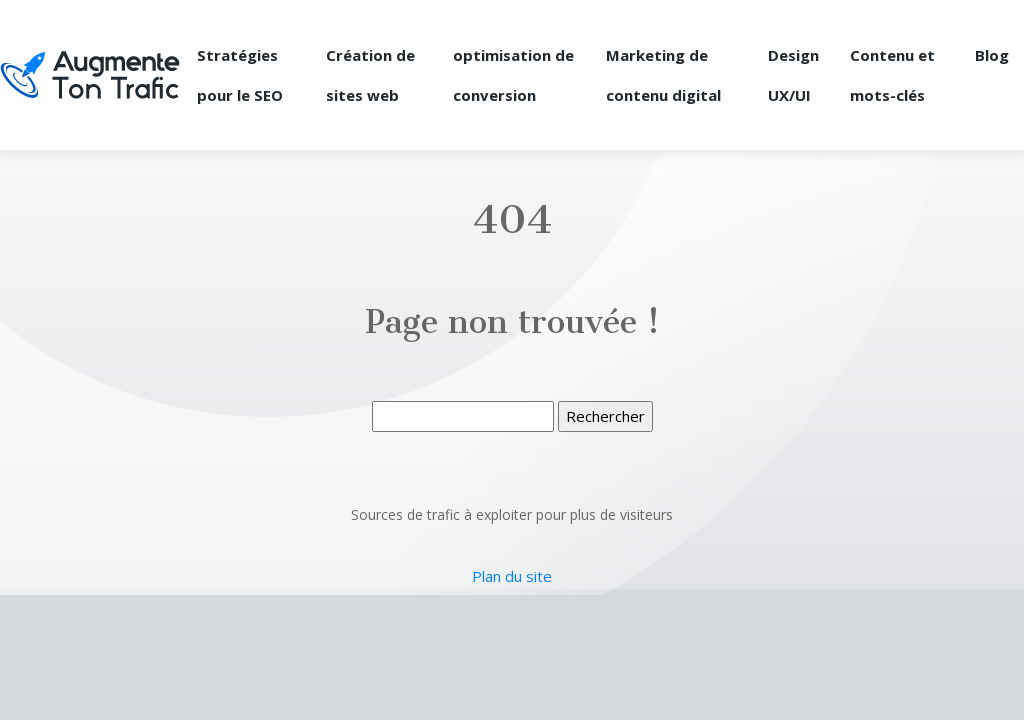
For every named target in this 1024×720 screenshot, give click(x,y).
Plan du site (512, 576)
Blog (992, 55)
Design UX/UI (793, 75)
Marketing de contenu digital (663, 75)
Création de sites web (370, 75)
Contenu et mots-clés (892, 75)
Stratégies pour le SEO (240, 75)
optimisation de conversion (513, 75)
